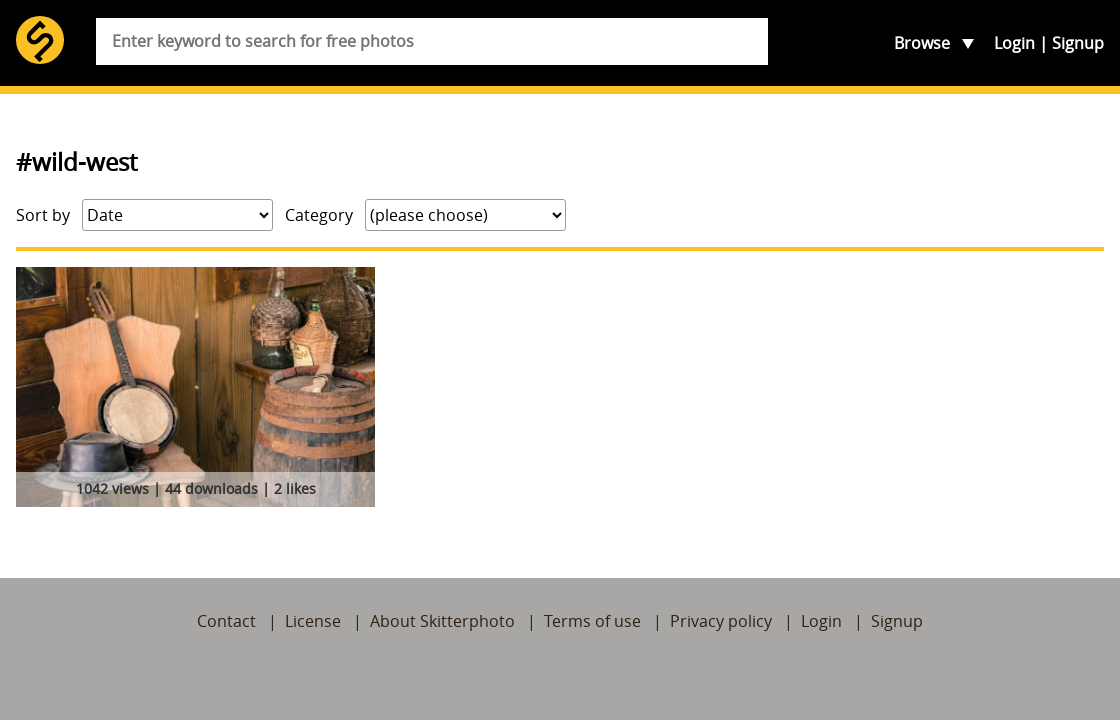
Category (319, 215)
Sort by (43, 215)
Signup (1078, 43)
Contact (226, 621)
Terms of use (592, 621)
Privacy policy (721, 621)
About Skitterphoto (442, 621)
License (313, 621)
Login (1014, 43)
